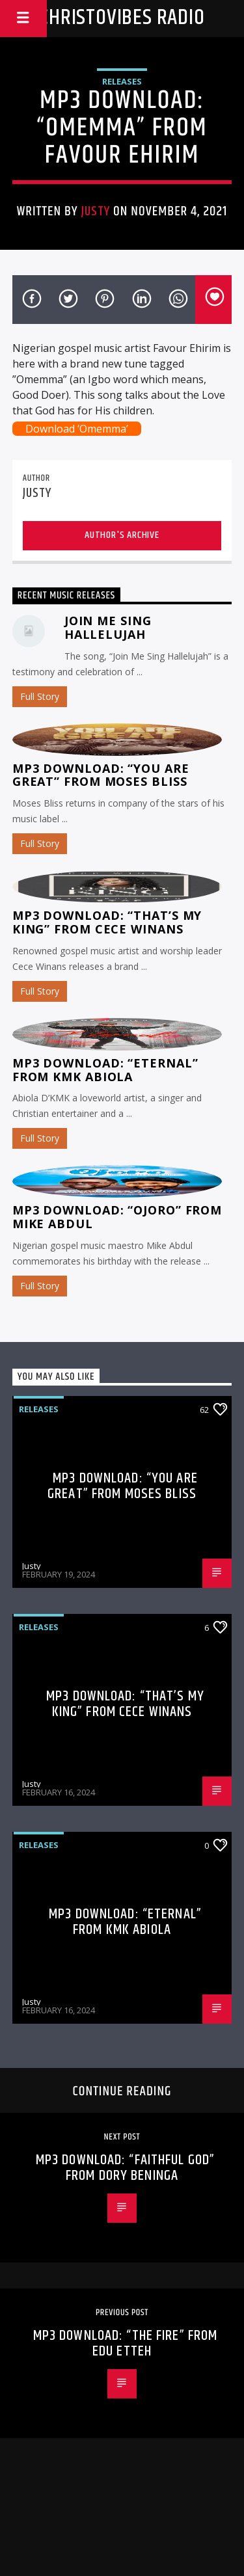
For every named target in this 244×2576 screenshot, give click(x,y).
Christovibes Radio (121, 17)
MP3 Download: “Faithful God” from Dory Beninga (125, 2168)
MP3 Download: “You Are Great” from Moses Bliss (100, 775)
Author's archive (122, 535)
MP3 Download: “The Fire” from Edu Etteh (125, 2343)
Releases (122, 81)
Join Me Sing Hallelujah (108, 627)
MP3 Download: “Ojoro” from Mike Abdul (117, 1216)
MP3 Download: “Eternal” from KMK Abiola (105, 1069)
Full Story (39, 696)
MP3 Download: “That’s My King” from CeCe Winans (107, 922)
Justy (95, 211)
